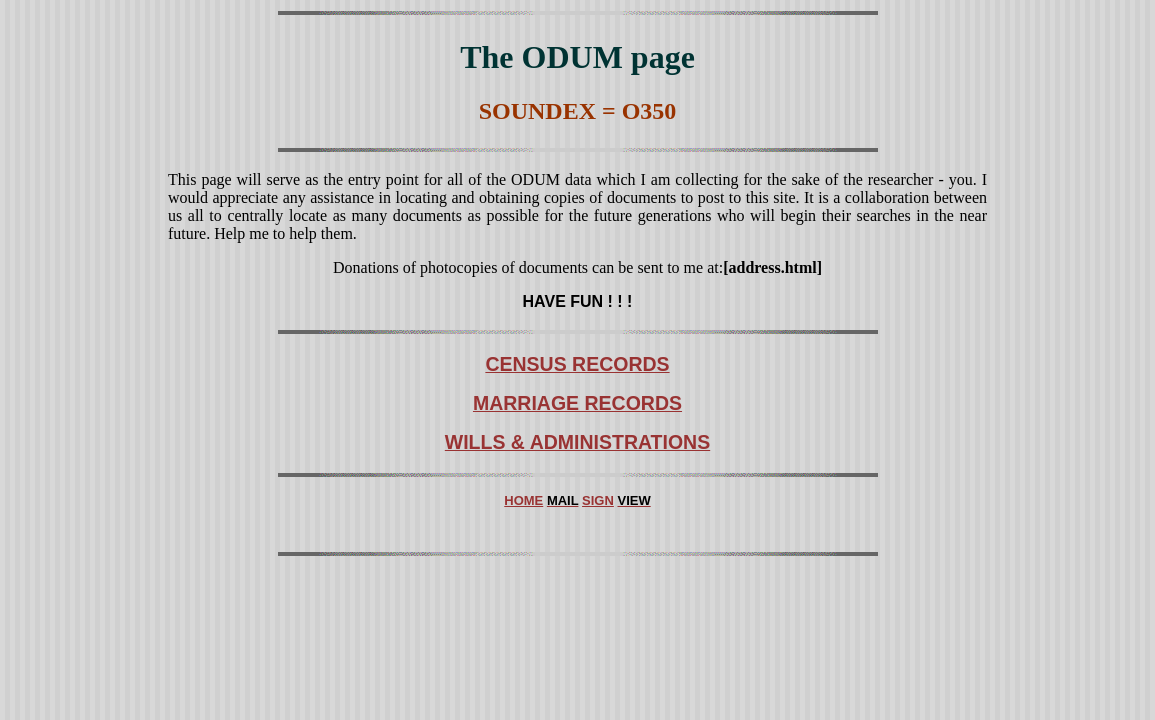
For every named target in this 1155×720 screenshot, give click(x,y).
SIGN (598, 500)
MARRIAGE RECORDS (577, 403)
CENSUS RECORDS (577, 364)
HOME (523, 500)
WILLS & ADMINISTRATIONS (577, 442)
